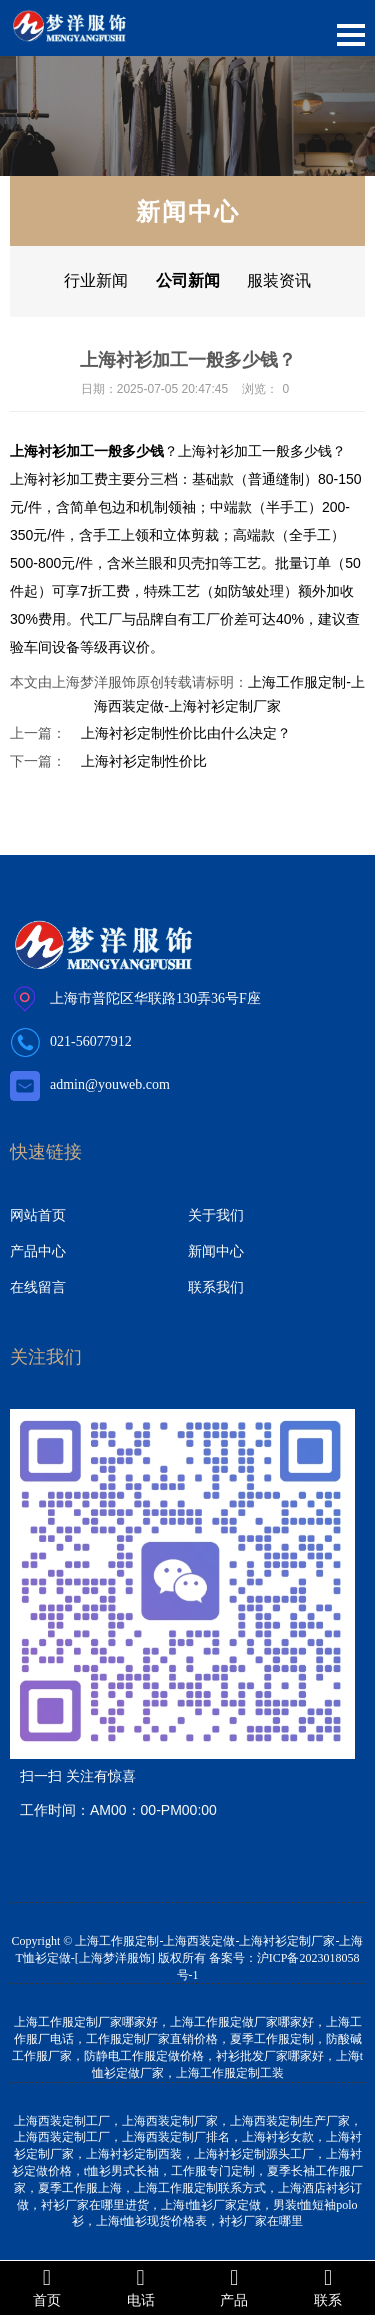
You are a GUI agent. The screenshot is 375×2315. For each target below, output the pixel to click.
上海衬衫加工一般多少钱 (255, 451)
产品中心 (38, 1251)
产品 (235, 2287)
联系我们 (216, 1287)
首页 (47, 2287)
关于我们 (216, 1215)
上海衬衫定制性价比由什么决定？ (186, 733)
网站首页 (38, 1215)
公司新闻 (188, 280)
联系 (328, 2287)
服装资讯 (279, 280)
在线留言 (38, 1287)
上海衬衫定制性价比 (144, 761)
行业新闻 (96, 280)
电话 (141, 2287)
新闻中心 (216, 1251)
